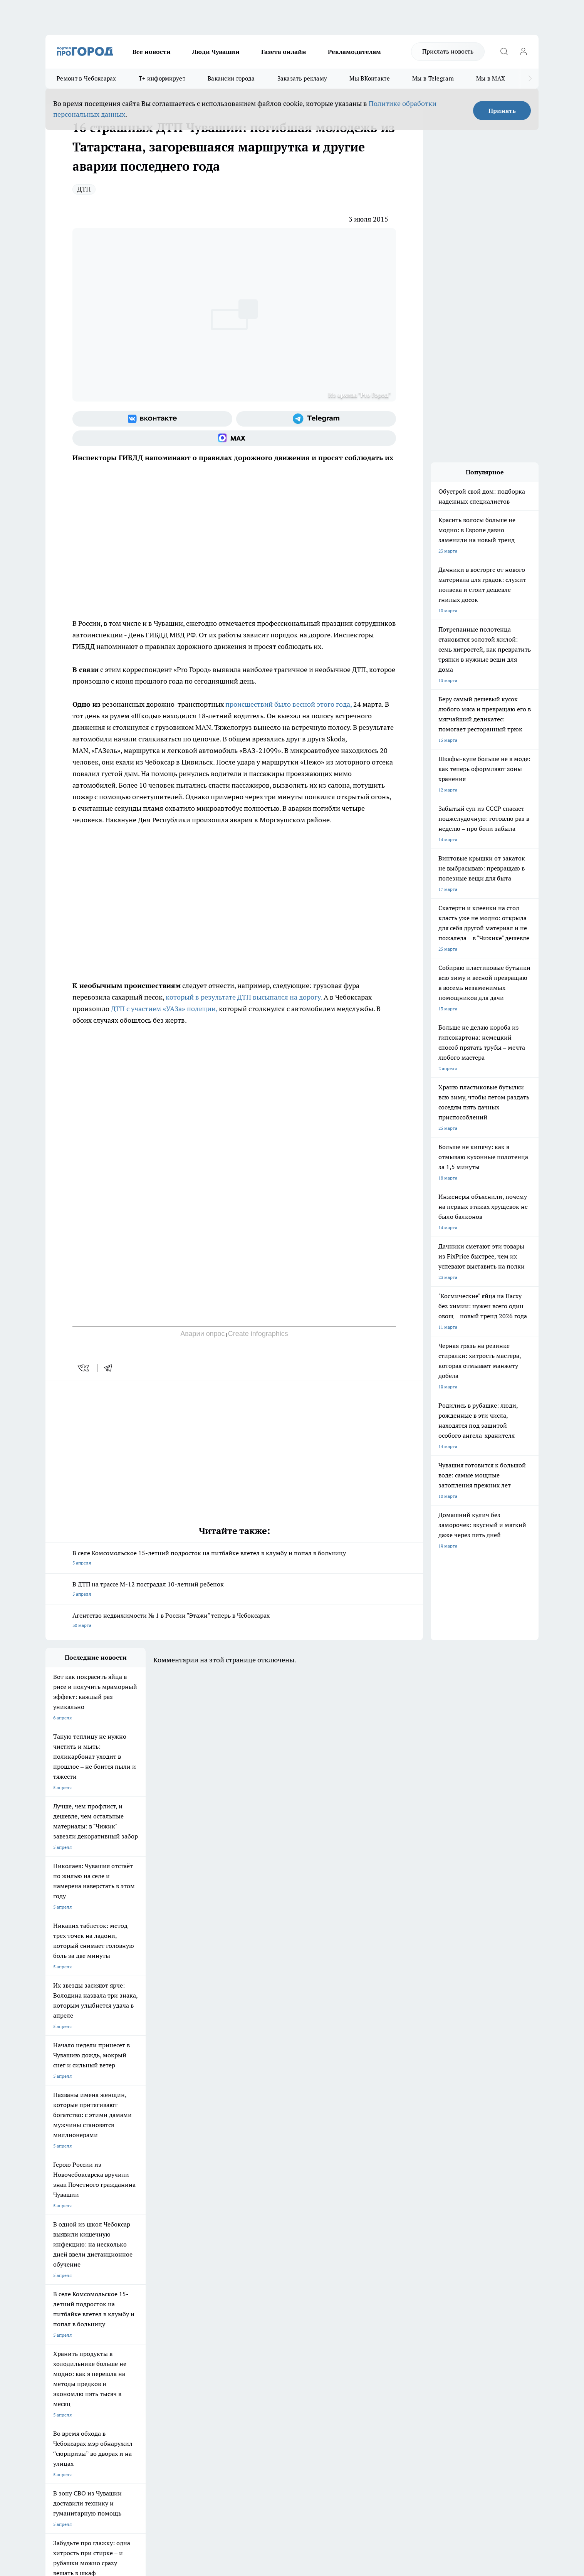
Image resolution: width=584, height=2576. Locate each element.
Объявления (58, 2331)
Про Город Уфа (260, 2276)
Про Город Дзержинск (135, 2286)
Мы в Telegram (433, 78)
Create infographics (258, 1334)
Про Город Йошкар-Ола (203, 2266)
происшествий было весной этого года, (288, 704)
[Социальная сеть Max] (234, 438)
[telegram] (110, 1368)
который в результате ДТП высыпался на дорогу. (244, 997)
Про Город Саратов (331, 2276)
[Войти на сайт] (523, 51)
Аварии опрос (202, 1334)
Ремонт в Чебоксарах (86, 78)
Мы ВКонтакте (369, 78)
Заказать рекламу (302, 78)
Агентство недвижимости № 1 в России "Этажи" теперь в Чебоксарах (234, 1620)
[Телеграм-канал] (316, 419)
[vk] (84, 1368)
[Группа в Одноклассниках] (401, 2278)
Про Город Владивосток (203, 2286)
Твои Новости (127, 2266)
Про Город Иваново (331, 2266)
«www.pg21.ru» (98, 2357)
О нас (149, 2321)
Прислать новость (447, 51)
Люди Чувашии (216, 51)
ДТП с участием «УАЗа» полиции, (163, 1008)
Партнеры (251, 2341)
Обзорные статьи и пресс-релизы (276, 2331)
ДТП (84, 189)
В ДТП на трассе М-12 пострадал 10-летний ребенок (234, 1589)
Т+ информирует (162, 78)
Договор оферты (161, 2331)
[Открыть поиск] (504, 51)
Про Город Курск (130, 2276)
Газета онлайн (283, 51)
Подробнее (249, 2453)
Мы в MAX (490, 78)
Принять (502, 110)
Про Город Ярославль (68, 2276)
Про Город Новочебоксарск (75, 2266)
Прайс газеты (60, 2341)
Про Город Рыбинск (199, 2276)
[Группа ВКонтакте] (152, 419)
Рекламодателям (354, 51)
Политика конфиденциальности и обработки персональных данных (118, 2464)
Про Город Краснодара (269, 2286)
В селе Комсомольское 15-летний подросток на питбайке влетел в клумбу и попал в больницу (234, 1558)
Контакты (251, 2321)
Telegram (54, 2321)
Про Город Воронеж (265, 2266)
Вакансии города (231, 78)
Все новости (152, 51)
